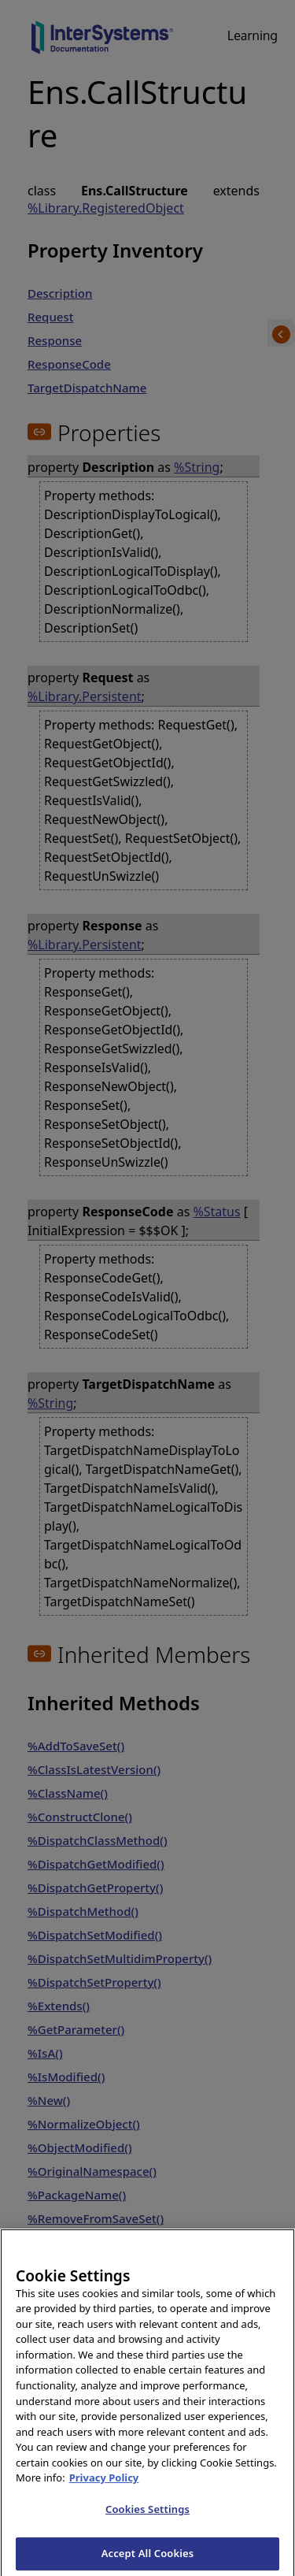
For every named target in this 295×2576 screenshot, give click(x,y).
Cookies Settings (147, 2520)
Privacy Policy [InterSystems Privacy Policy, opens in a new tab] (104, 2488)
